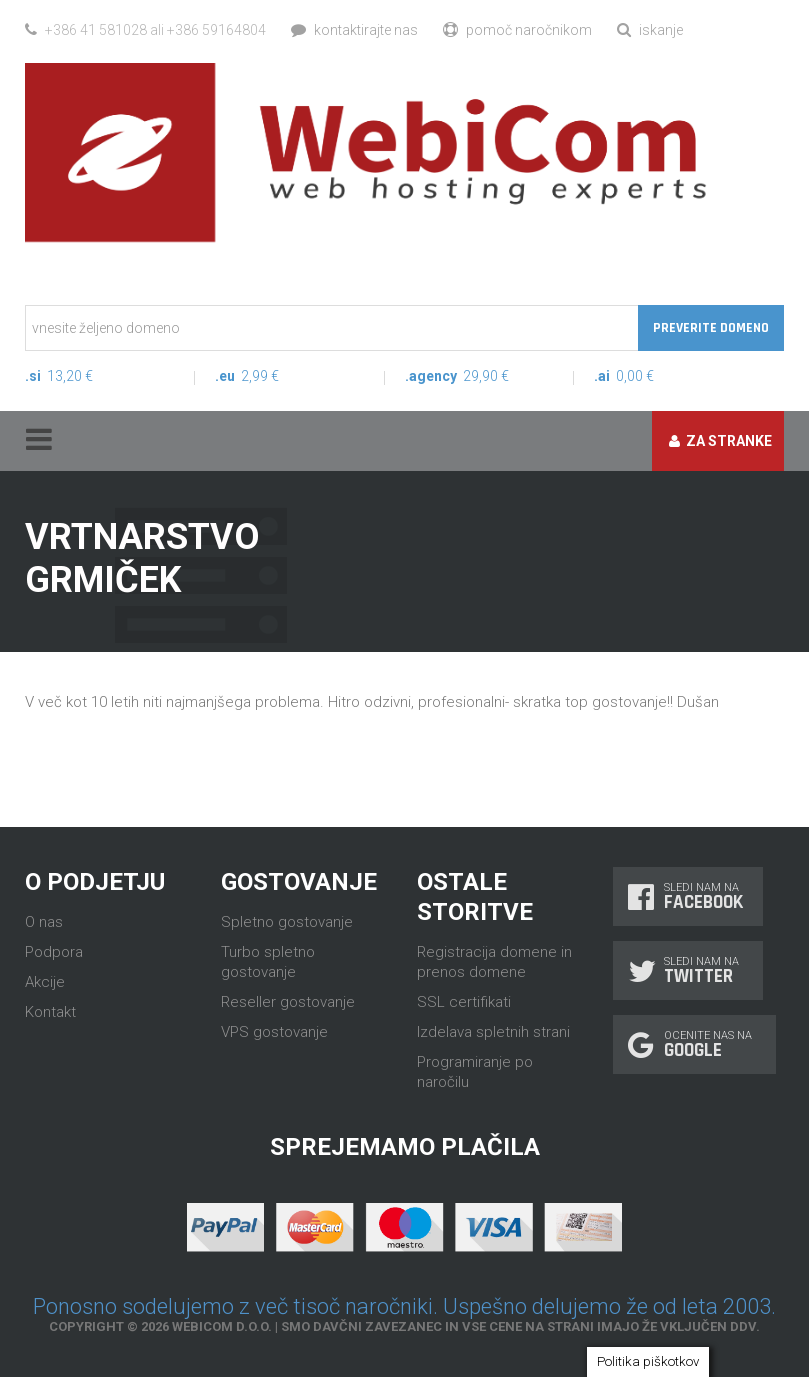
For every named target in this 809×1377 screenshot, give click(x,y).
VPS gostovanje (274, 1032)
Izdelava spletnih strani (493, 1032)
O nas (44, 922)
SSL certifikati (464, 1002)
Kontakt (50, 1012)
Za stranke (720, 441)
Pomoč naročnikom (517, 30)
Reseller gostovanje (288, 1002)
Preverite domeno (711, 328)
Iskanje (650, 30)
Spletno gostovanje (287, 922)
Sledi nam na (688, 896)
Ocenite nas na (694, 1044)
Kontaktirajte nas (354, 30)
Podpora (54, 952)
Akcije (45, 982)
